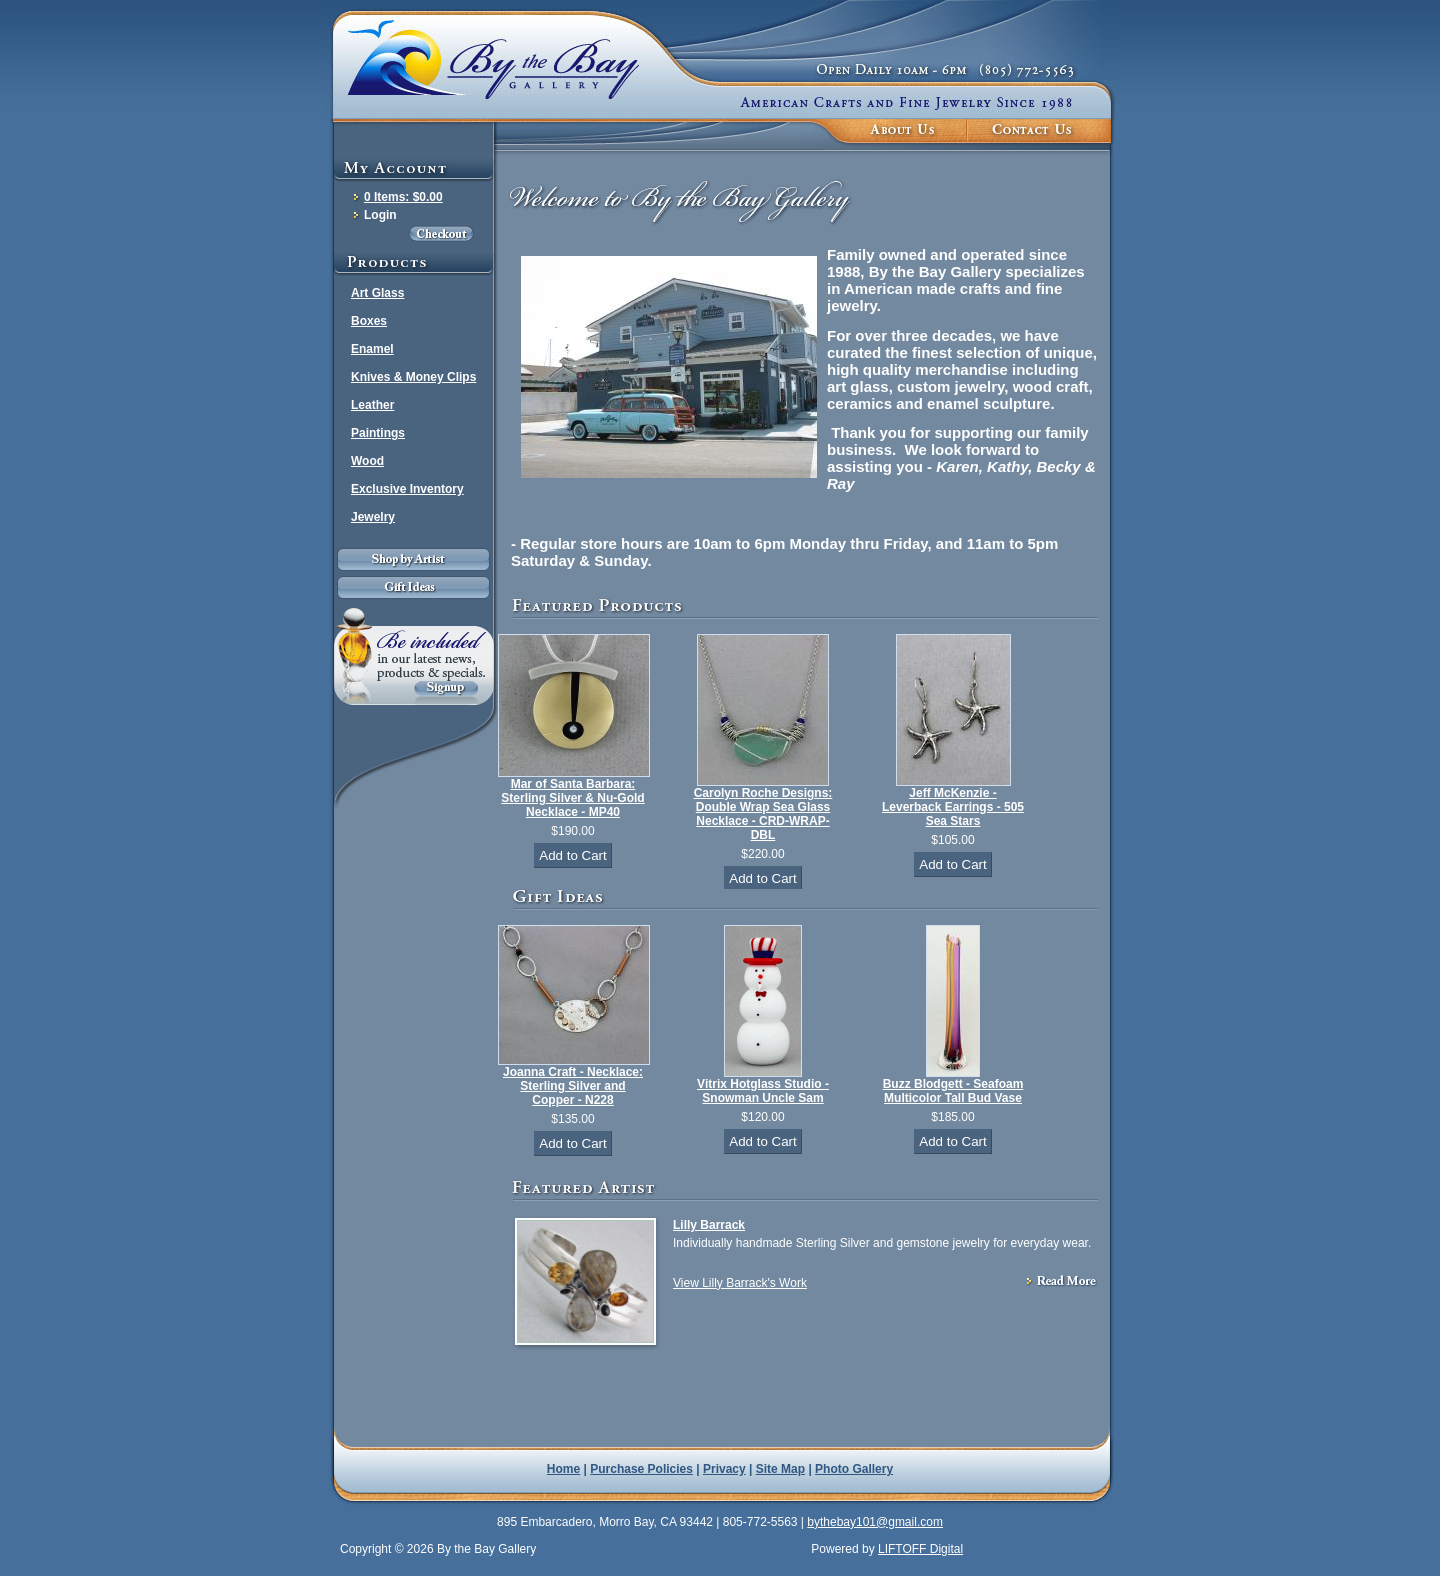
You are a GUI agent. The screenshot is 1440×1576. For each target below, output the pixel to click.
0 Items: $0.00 (403, 197)
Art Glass (377, 293)
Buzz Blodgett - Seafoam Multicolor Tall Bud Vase (953, 1091)
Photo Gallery (854, 1469)
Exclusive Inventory (407, 489)
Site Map (780, 1469)
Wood (367, 461)
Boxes (369, 321)
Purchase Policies (641, 1469)
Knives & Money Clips (413, 377)
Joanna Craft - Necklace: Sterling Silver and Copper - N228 (573, 1086)
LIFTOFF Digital (920, 1549)
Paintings (378, 433)
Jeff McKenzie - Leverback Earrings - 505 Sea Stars (953, 807)
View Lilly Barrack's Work (740, 1283)
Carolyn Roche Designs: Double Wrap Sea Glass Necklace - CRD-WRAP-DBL (763, 814)
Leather (372, 405)
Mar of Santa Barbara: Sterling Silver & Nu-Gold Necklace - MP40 (572, 798)
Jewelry (373, 517)
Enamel (372, 349)
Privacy (724, 1469)
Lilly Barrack (709, 1225)
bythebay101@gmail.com (875, 1522)
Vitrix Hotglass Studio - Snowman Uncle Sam (763, 1091)
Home (563, 1469)
